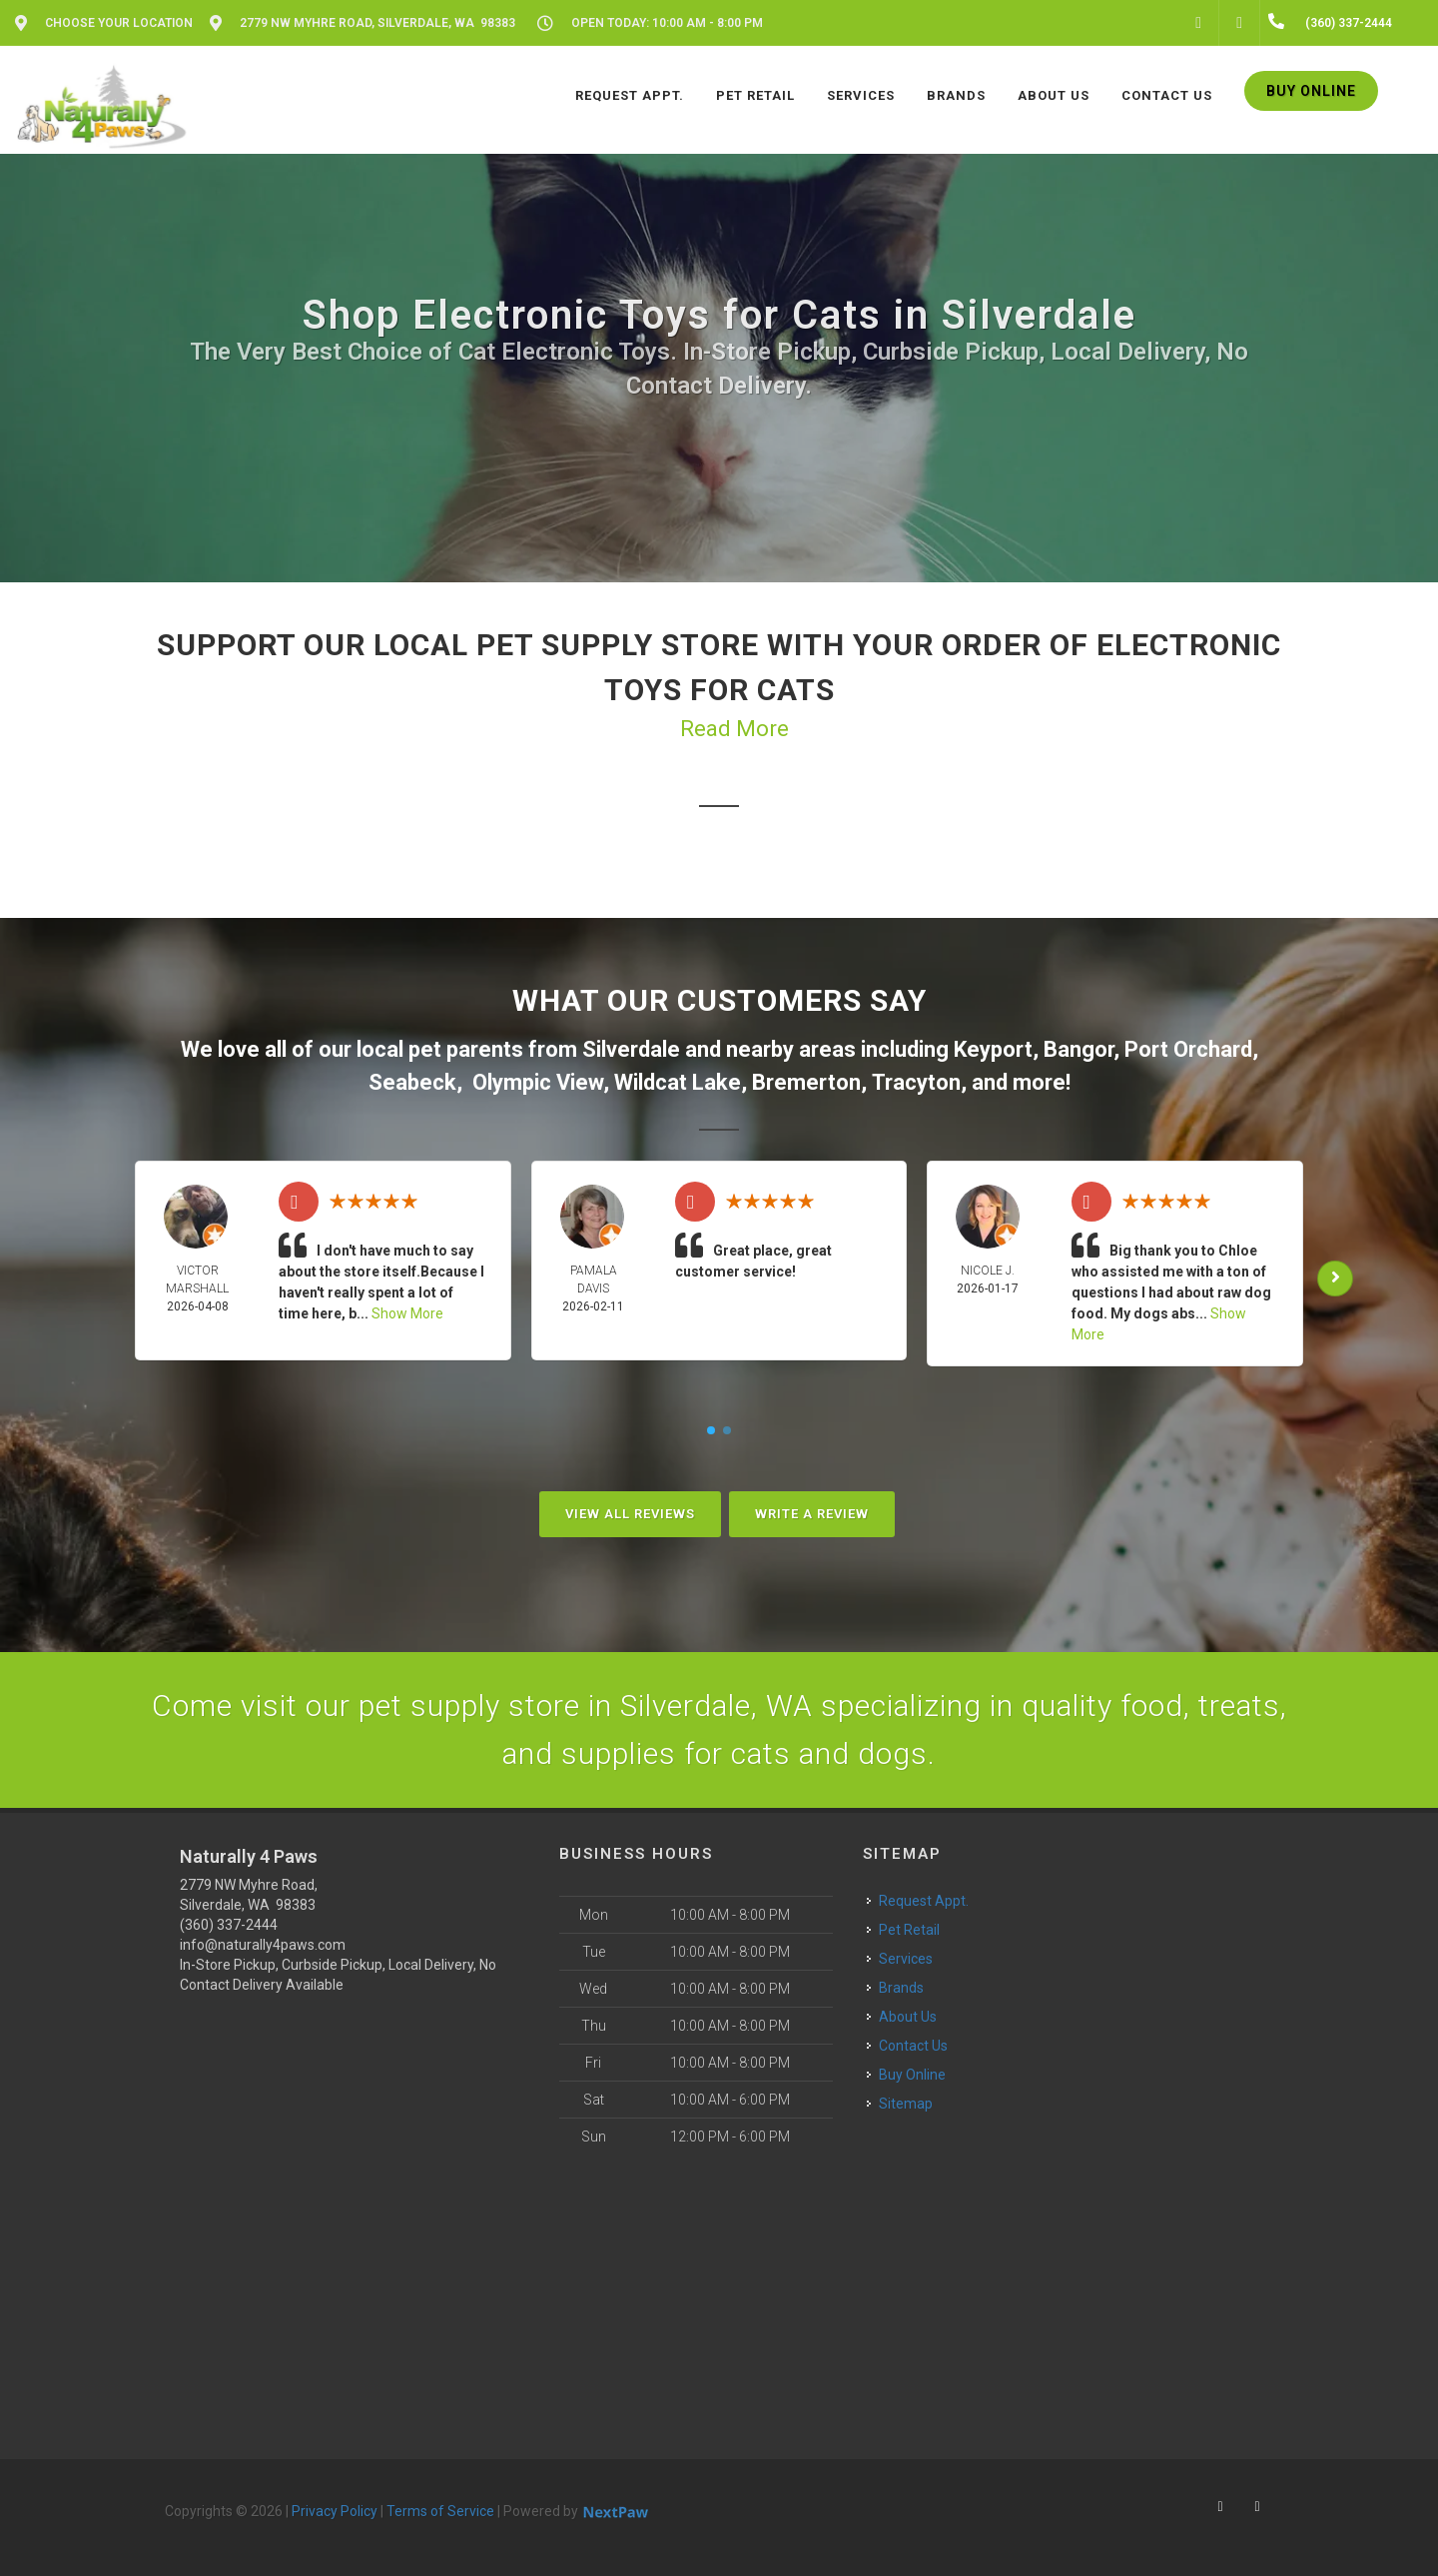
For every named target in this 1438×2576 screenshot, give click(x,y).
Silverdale (631, 1049)
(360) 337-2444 (229, 1925)
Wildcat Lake (677, 1082)
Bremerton (806, 1082)
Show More (407, 1313)
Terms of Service (440, 2511)
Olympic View (537, 1082)
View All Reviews (630, 1513)
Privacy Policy (334, 2511)
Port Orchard (1188, 1049)
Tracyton (916, 1082)
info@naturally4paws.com (263, 1945)
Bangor (1078, 1049)
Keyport (993, 1049)
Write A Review (812, 1513)
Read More (734, 728)
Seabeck (412, 1082)
